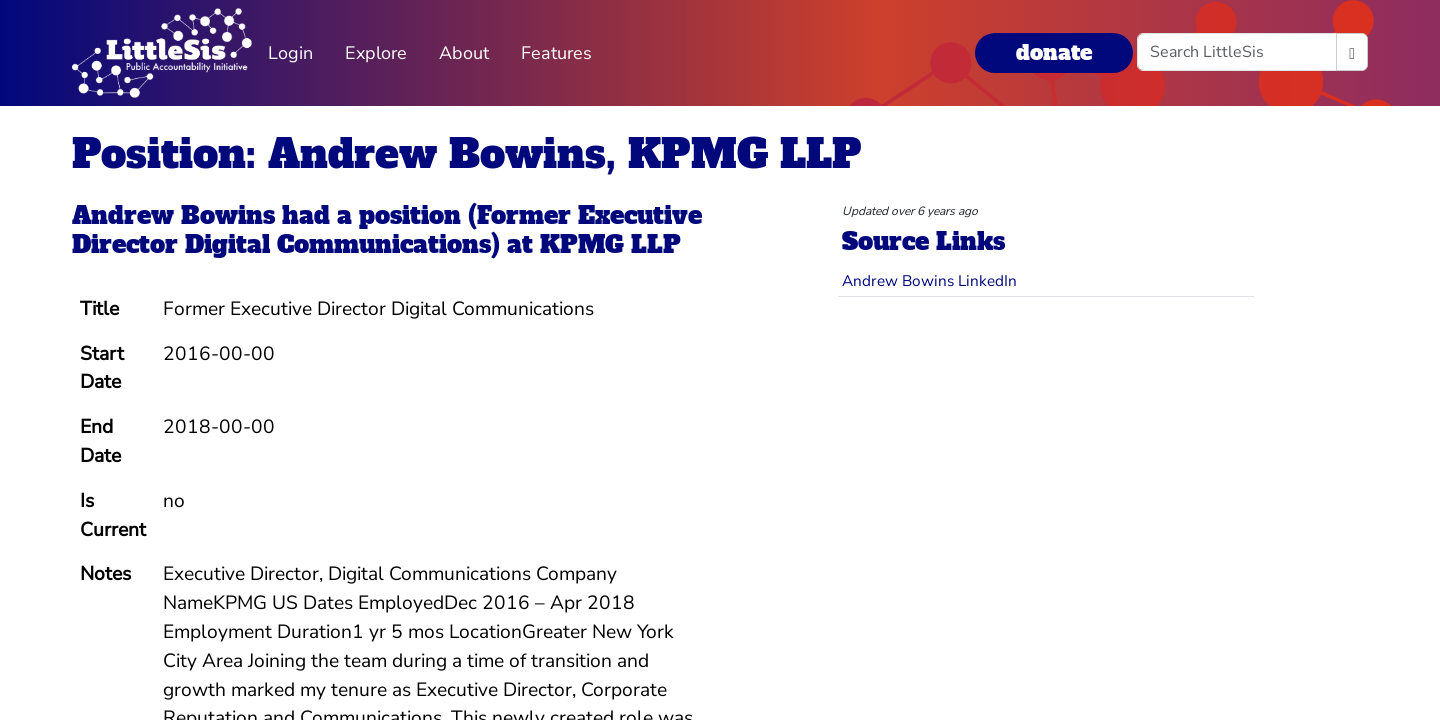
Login (290, 53)
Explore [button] (376, 53)
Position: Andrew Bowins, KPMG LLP (467, 154)
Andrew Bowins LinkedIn (929, 280)
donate (1054, 52)
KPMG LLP (610, 244)
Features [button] (556, 53)
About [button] (464, 53)
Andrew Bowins (173, 215)
